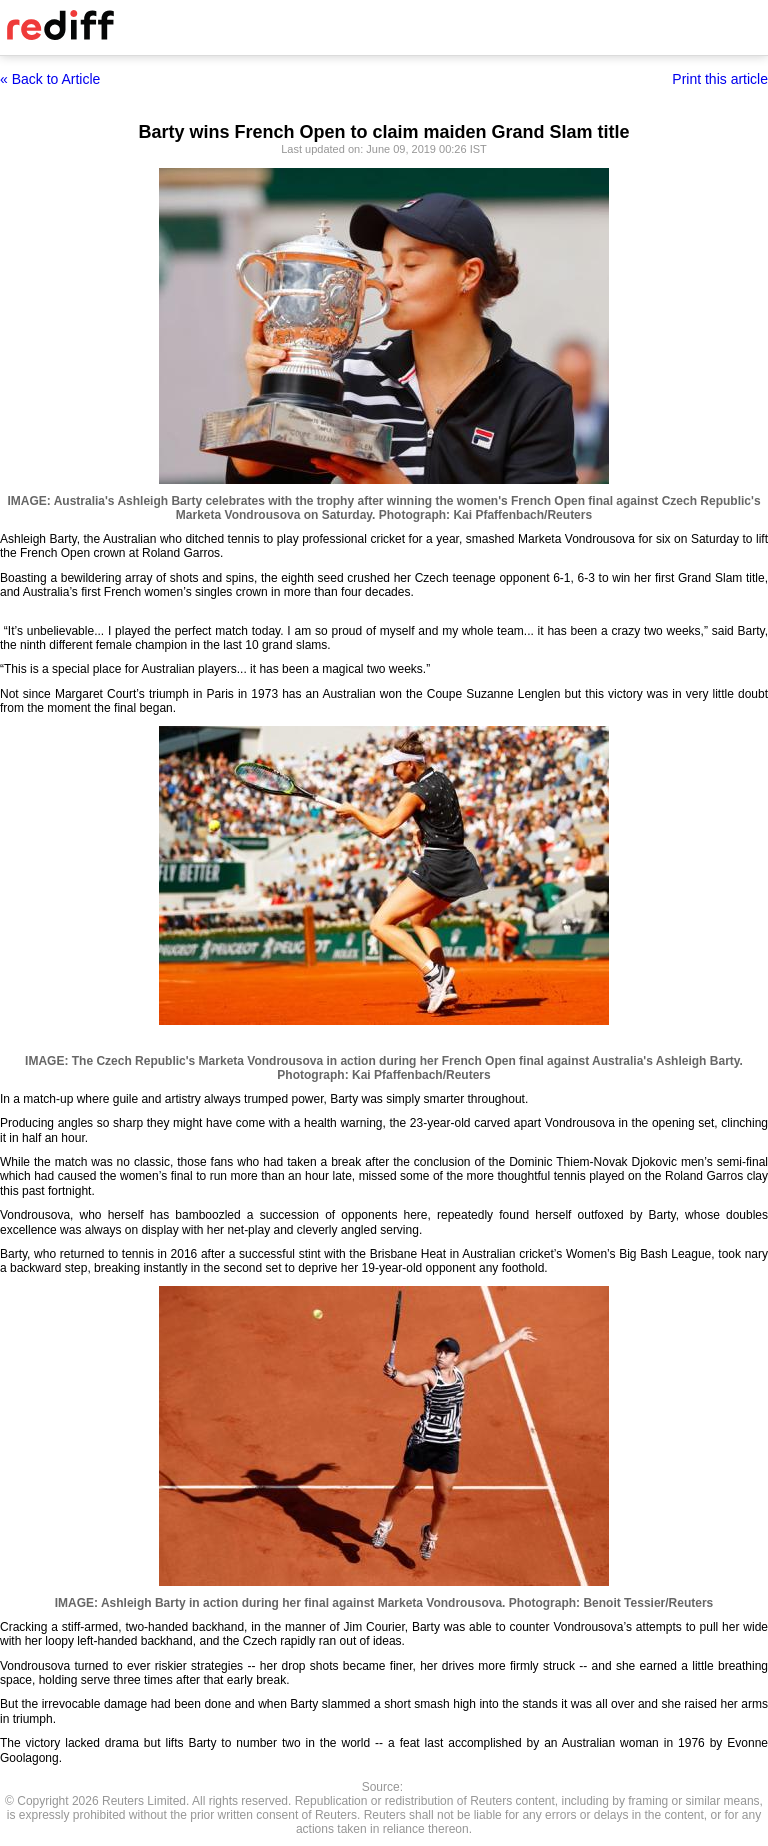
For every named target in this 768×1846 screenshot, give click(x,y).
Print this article (720, 79)
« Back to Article (50, 79)
